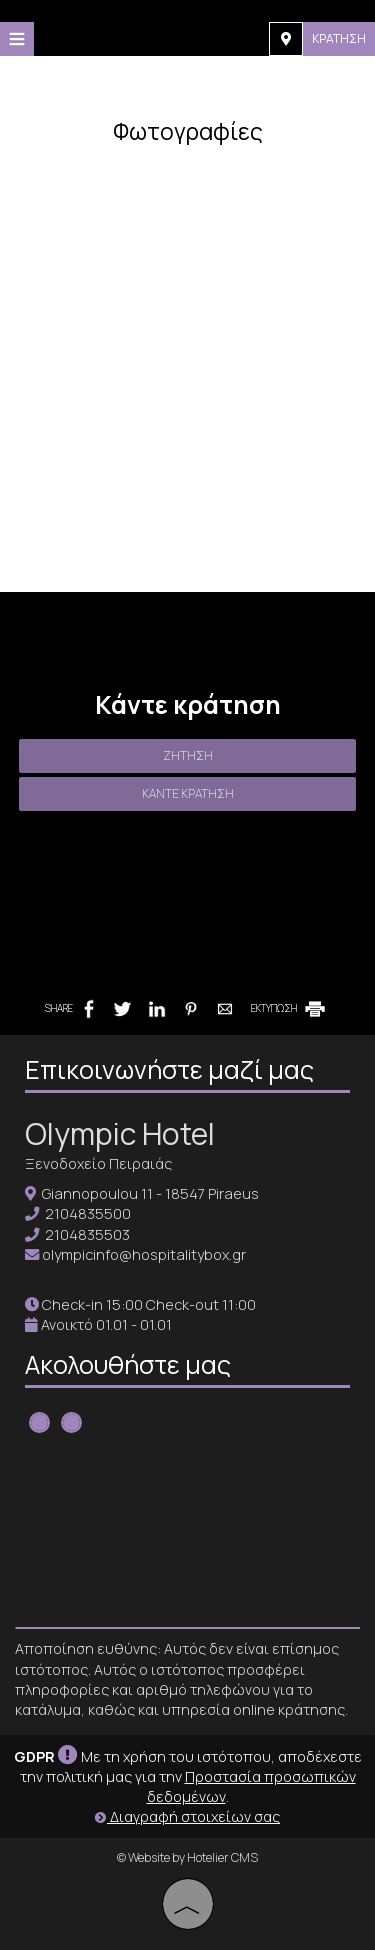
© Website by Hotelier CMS (187, 1857)
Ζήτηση (188, 755)
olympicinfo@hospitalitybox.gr (144, 1254)
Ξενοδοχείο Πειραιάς (98, 1163)
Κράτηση (339, 38)
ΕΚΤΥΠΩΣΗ (289, 1008)
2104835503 (87, 1234)
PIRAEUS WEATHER (187, 1532)
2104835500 (88, 1213)
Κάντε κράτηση (188, 793)
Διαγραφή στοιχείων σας (187, 1816)
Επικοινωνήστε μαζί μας (169, 1069)
